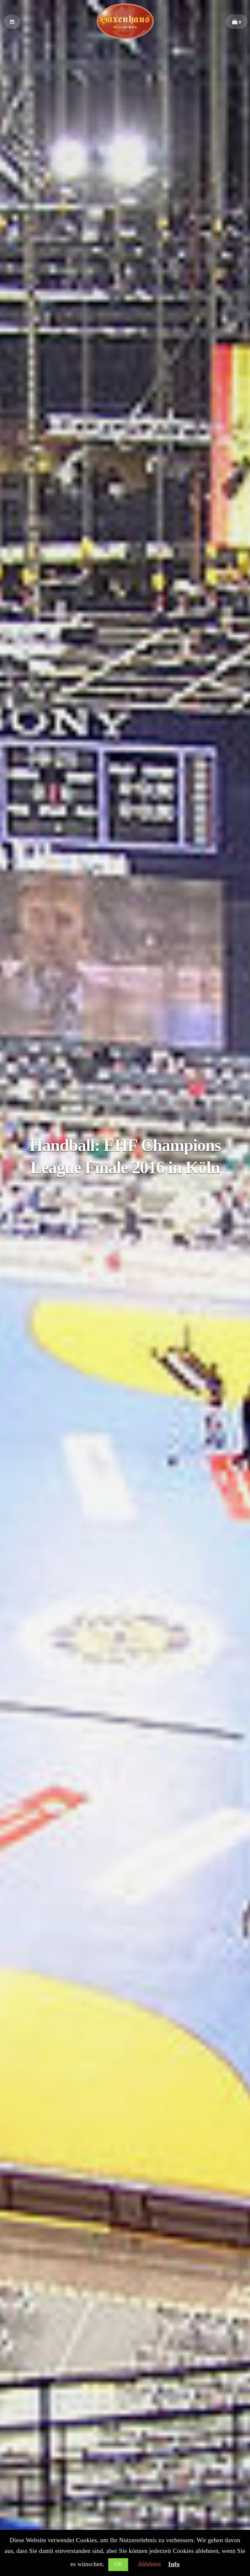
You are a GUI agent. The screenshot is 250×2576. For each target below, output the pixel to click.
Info (174, 2564)
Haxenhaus (125, 21)
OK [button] (118, 2564)
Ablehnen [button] (149, 2564)
